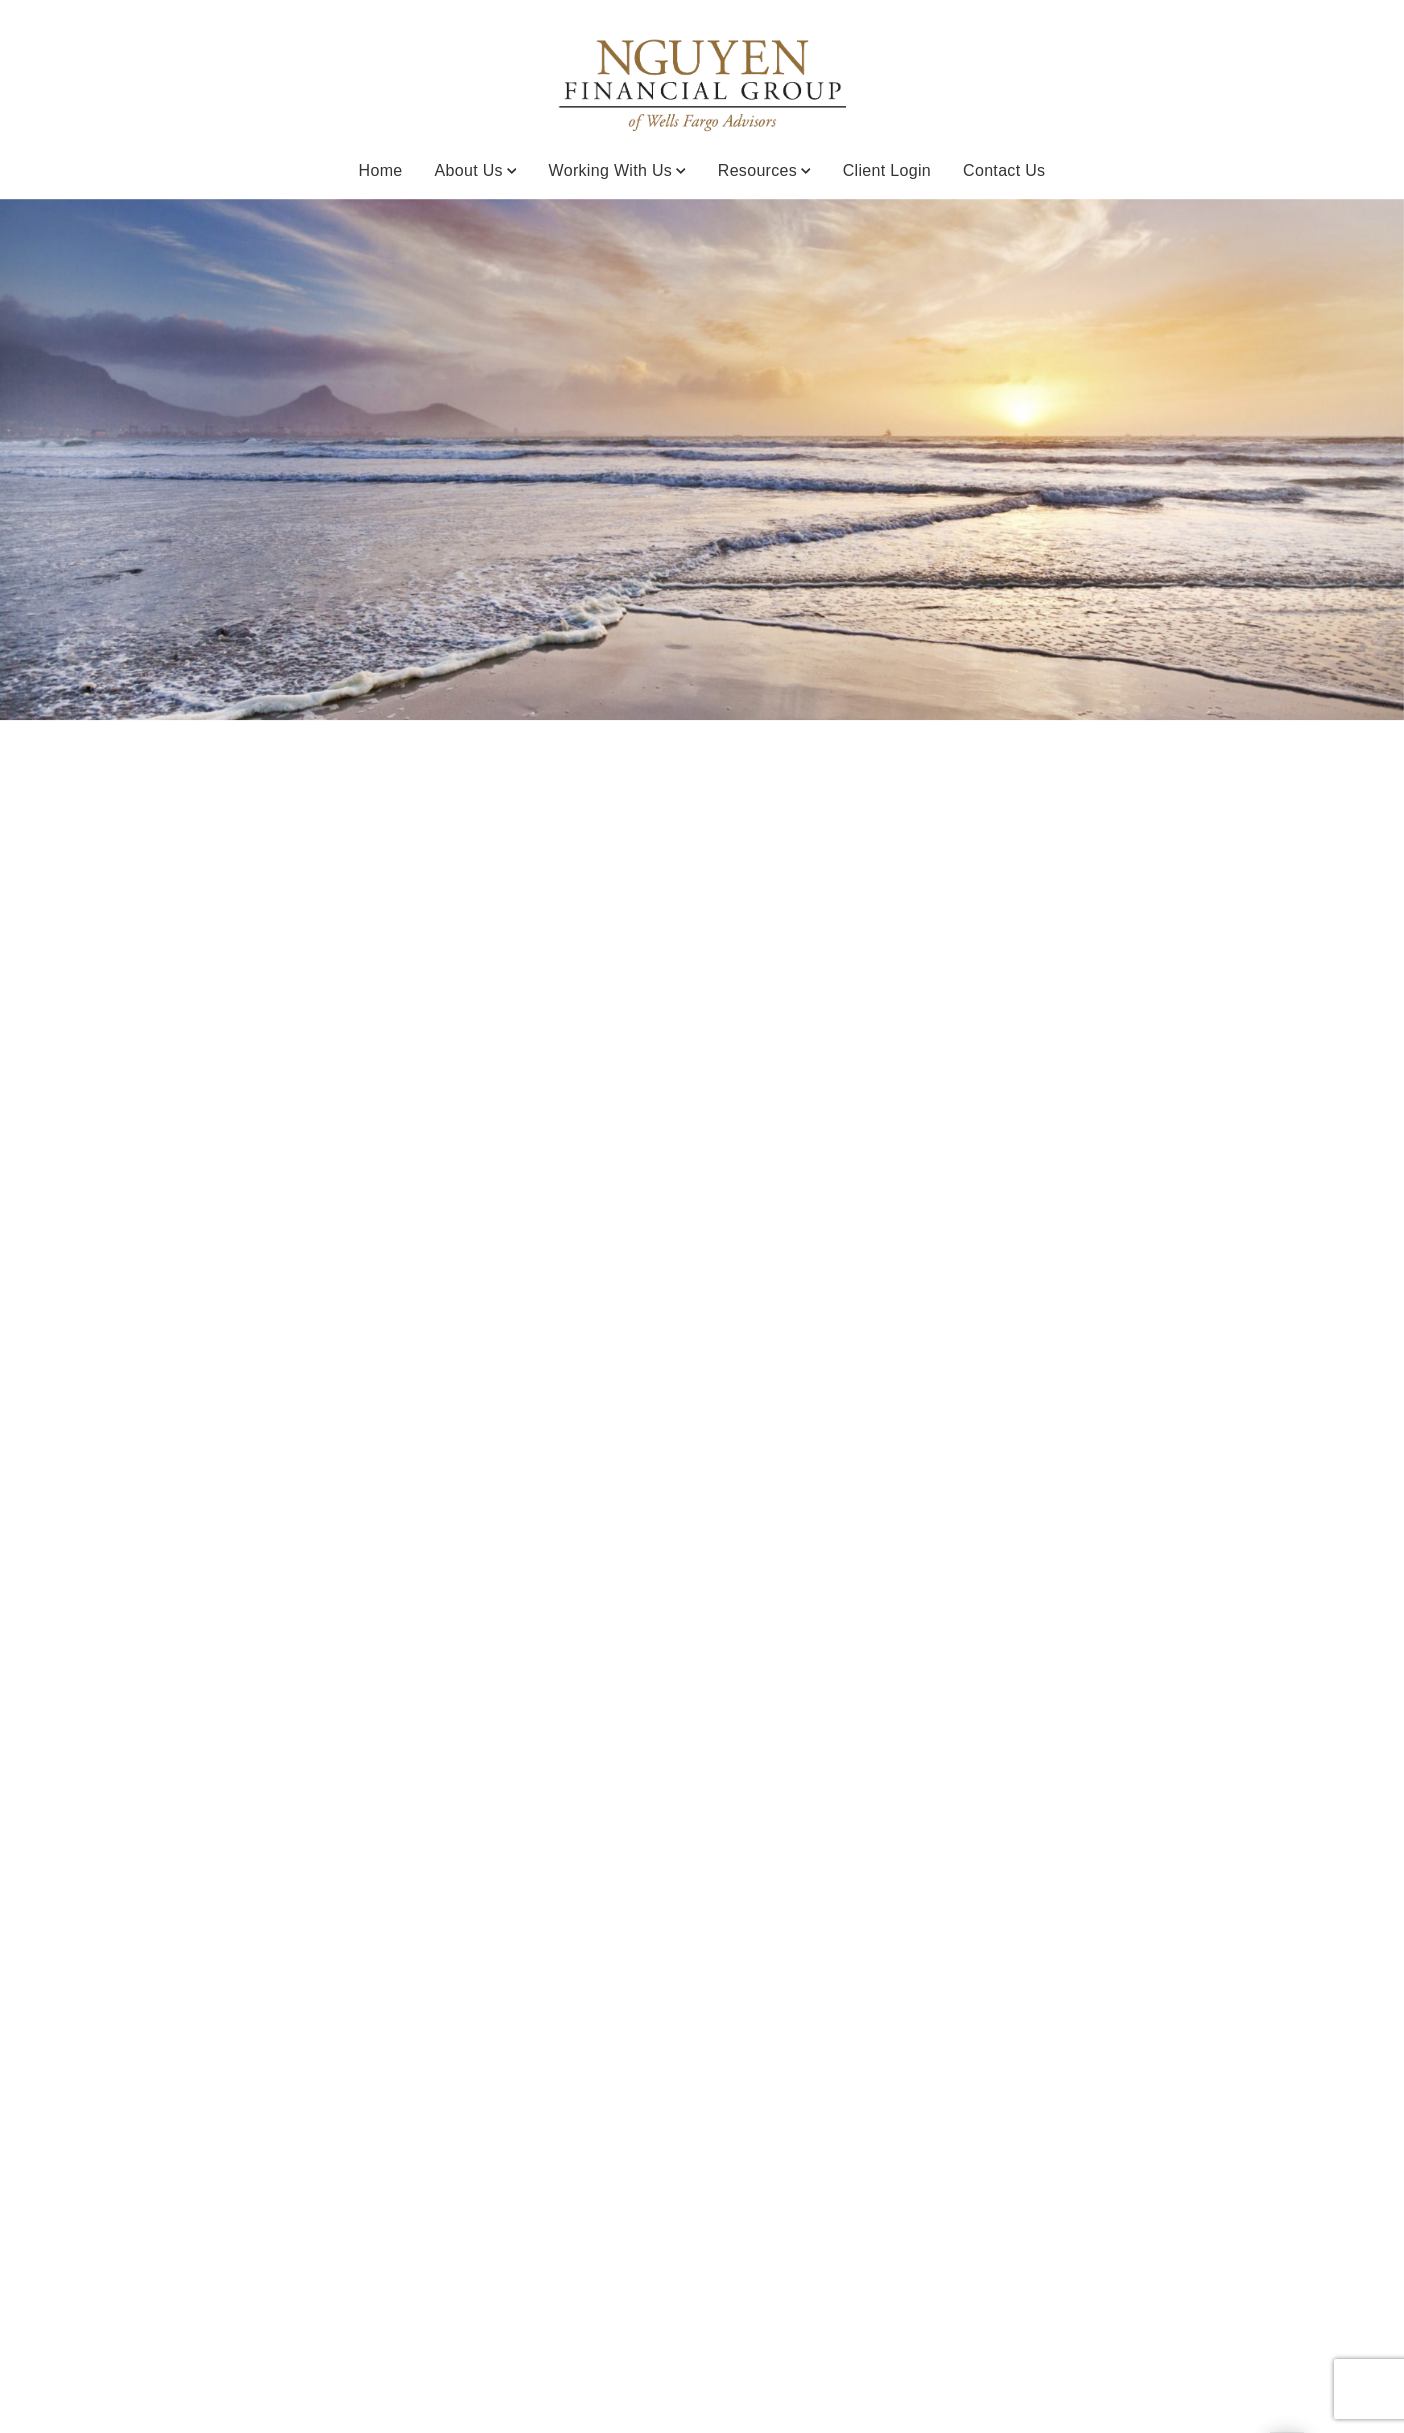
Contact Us (1004, 170)
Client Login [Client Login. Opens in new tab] (887, 170)
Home (381, 170)
